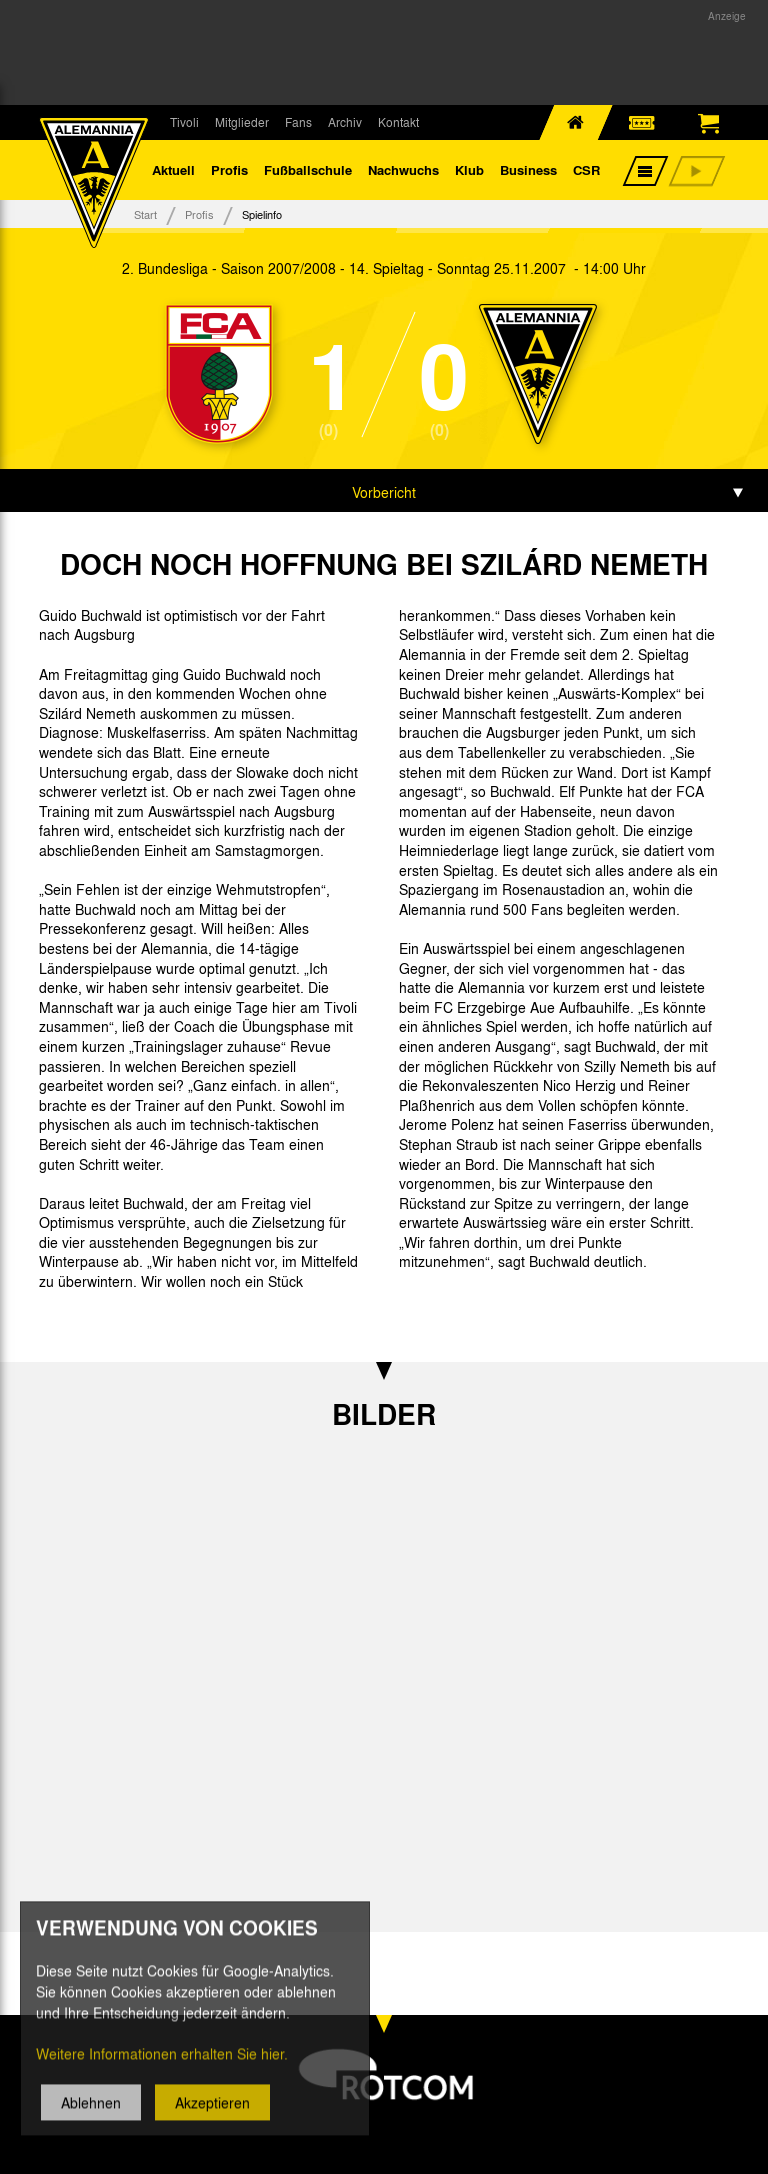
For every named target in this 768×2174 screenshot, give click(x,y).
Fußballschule (308, 169)
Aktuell (173, 169)
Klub (469, 169)
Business (528, 169)
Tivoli (184, 122)
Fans (298, 122)
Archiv (345, 122)
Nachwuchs (403, 169)
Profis (229, 169)
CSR (586, 169)
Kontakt (398, 122)
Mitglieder (242, 122)
